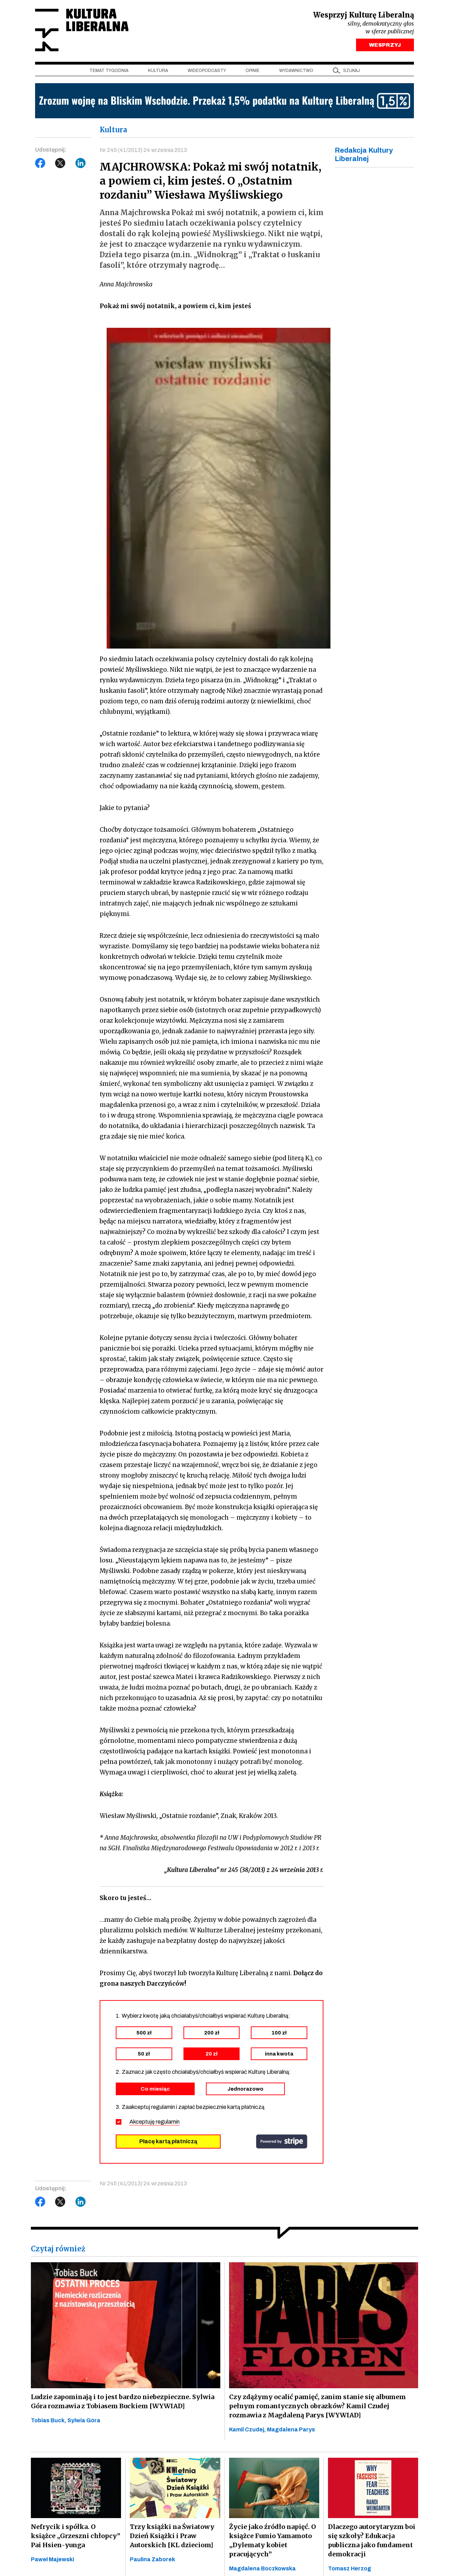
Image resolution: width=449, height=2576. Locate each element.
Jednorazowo (245, 2089)
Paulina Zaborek (152, 2559)
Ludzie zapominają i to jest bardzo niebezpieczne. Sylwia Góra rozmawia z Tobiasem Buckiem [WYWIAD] (122, 2401)
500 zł (144, 2033)
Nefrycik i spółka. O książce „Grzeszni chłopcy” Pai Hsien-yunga (75, 2536)
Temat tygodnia (108, 70)
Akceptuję (154, 2122)
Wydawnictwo (296, 70)
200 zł (211, 2033)
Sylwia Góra (83, 2420)
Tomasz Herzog (349, 2568)
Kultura (158, 70)
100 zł (279, 2033)
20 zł (211, 2054)
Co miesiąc (155, 2089)
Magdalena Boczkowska (262, 2568)
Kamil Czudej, (248, 2429)
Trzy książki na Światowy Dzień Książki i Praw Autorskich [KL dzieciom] (172, 2536)
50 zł (144, 2054)
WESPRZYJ (385, 45)
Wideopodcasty (207, 70)
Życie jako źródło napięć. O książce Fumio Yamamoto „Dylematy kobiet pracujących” (272, 2540)
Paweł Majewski (52, 2559)
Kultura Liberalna (81, 30)
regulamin (168, 2122)
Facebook (40, 163)
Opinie (253, 70)
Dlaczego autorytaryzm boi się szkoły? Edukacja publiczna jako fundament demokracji (371, 2540)
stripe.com (281, 2142)
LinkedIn (80, 163)
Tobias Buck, (49, 2420)
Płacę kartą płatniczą (168, 2141)
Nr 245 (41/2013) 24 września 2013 (143, 150)
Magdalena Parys (291, 2429)
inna (279, 2054)
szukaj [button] (351, 70)
